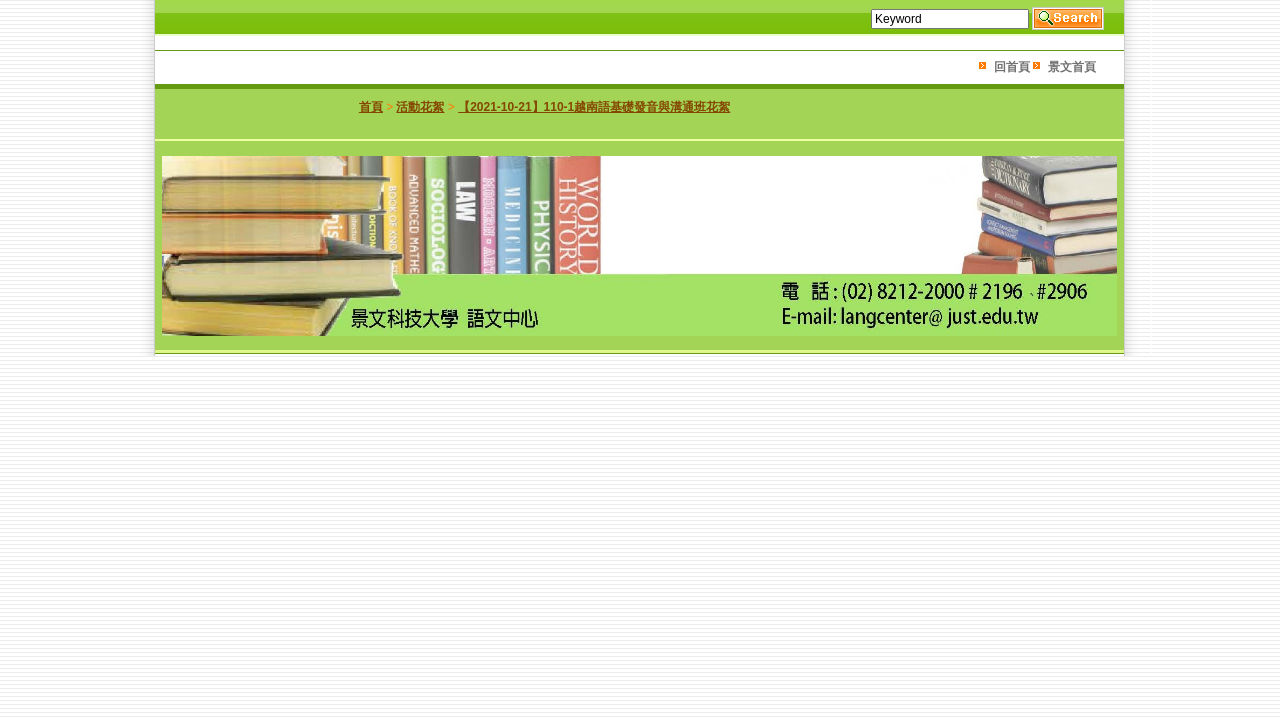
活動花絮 (420, 107)
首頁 (371, 107)
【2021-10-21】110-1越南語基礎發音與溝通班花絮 (594, 107)
